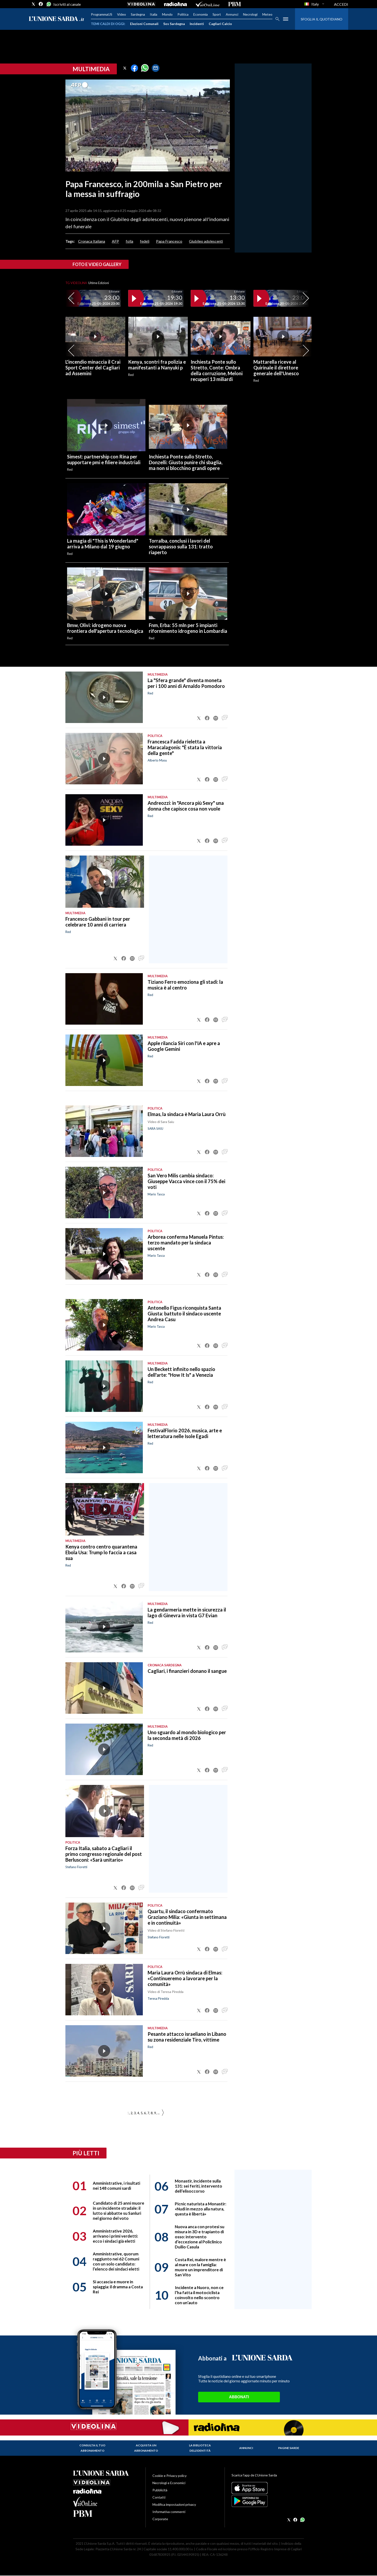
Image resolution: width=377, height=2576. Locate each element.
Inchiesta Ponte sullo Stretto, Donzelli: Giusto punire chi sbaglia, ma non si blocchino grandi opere (185, 462)
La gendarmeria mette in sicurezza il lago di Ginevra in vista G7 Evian (187, 1612)
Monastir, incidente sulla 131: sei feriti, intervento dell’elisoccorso (198, 2186)
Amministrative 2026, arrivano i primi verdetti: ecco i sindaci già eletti (115, 2236)
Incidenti (197, 24)
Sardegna (138, 14)
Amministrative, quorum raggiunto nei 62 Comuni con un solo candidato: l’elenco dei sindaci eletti (116, 2261)
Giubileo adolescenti (206, 241)
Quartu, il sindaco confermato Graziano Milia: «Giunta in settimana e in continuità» (187, 1917)
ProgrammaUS (101, 14)
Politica (182, 14)
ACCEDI (341, 4)
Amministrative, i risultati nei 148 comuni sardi (116, 2186)
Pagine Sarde (288, 2448)
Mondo (167, 14)
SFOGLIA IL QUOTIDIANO (321, 19)
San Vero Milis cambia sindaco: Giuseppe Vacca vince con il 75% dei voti (186, 1181)
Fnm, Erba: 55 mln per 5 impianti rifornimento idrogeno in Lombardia (188, 628)
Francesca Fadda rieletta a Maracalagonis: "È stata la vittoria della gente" (185, 747)
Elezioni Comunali (144, 24)
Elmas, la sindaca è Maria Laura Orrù (187, 1114)
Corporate (160, 2519)
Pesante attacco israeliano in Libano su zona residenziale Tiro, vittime (187, 2037)
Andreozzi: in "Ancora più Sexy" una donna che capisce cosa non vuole (186, 806)
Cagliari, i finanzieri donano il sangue (187, 1671)
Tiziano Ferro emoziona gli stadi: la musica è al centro (185, 984)
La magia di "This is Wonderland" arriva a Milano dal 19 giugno (102, 543)
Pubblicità (159, 2490)
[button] (124, 68)
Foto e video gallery (97, 264)
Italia (153, 14)
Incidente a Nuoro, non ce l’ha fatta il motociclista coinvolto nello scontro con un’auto (199, 2295)
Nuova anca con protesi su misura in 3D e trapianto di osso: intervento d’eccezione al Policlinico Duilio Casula (199, 2236)
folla (129, 241)
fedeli (144, 241)
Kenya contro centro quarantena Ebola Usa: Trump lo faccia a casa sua (101, 1552)
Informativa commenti (168, 2512)
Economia (200, 14)
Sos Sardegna (174, 24)
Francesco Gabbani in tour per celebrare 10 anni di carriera (97, 921)
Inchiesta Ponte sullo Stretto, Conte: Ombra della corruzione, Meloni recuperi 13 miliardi (217, 370)
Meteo (267, 14)
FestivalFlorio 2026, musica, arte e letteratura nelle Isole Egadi (185, 1433)
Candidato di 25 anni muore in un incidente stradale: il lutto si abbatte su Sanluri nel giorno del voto (118, 2211)
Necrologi (250, 14)
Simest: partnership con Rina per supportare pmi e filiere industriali (103, 459)
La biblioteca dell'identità (200, 2447)
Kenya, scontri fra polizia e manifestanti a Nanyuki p (157, 364)
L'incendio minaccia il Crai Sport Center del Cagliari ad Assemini (92, 367)
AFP (115, 241)
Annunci (232, 14)
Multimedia (91, 68)
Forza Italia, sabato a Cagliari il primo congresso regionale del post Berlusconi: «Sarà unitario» (103, 1854)
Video (121, 14)
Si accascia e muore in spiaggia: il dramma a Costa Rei (118, 2286)
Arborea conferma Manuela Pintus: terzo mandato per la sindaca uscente (186, 1242)
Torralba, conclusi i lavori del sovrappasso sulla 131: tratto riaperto (181, 546)
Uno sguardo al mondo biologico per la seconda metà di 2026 (187, 1735)
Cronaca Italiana (91, 241)
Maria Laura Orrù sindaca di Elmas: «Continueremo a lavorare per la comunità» (185, 1978)
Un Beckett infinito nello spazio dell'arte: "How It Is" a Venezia (181, 1372)
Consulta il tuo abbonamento (92, 2447)
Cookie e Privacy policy (169, 2476)
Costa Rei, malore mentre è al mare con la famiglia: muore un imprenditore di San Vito (200, 2267)
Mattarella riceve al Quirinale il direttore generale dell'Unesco (276, 367)
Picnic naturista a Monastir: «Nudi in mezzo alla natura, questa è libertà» (200, 2208)
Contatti (158, 2497)
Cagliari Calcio (220, 24)
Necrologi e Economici (168, 2483)
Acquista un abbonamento (146, 2447)
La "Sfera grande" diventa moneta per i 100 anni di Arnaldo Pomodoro (186, 683)
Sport (217, 14)
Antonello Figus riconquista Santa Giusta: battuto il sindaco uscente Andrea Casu (184, 1313)
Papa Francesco (169, 241)
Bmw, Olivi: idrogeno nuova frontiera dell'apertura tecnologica (105, 628)
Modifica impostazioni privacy (174, 2504)
